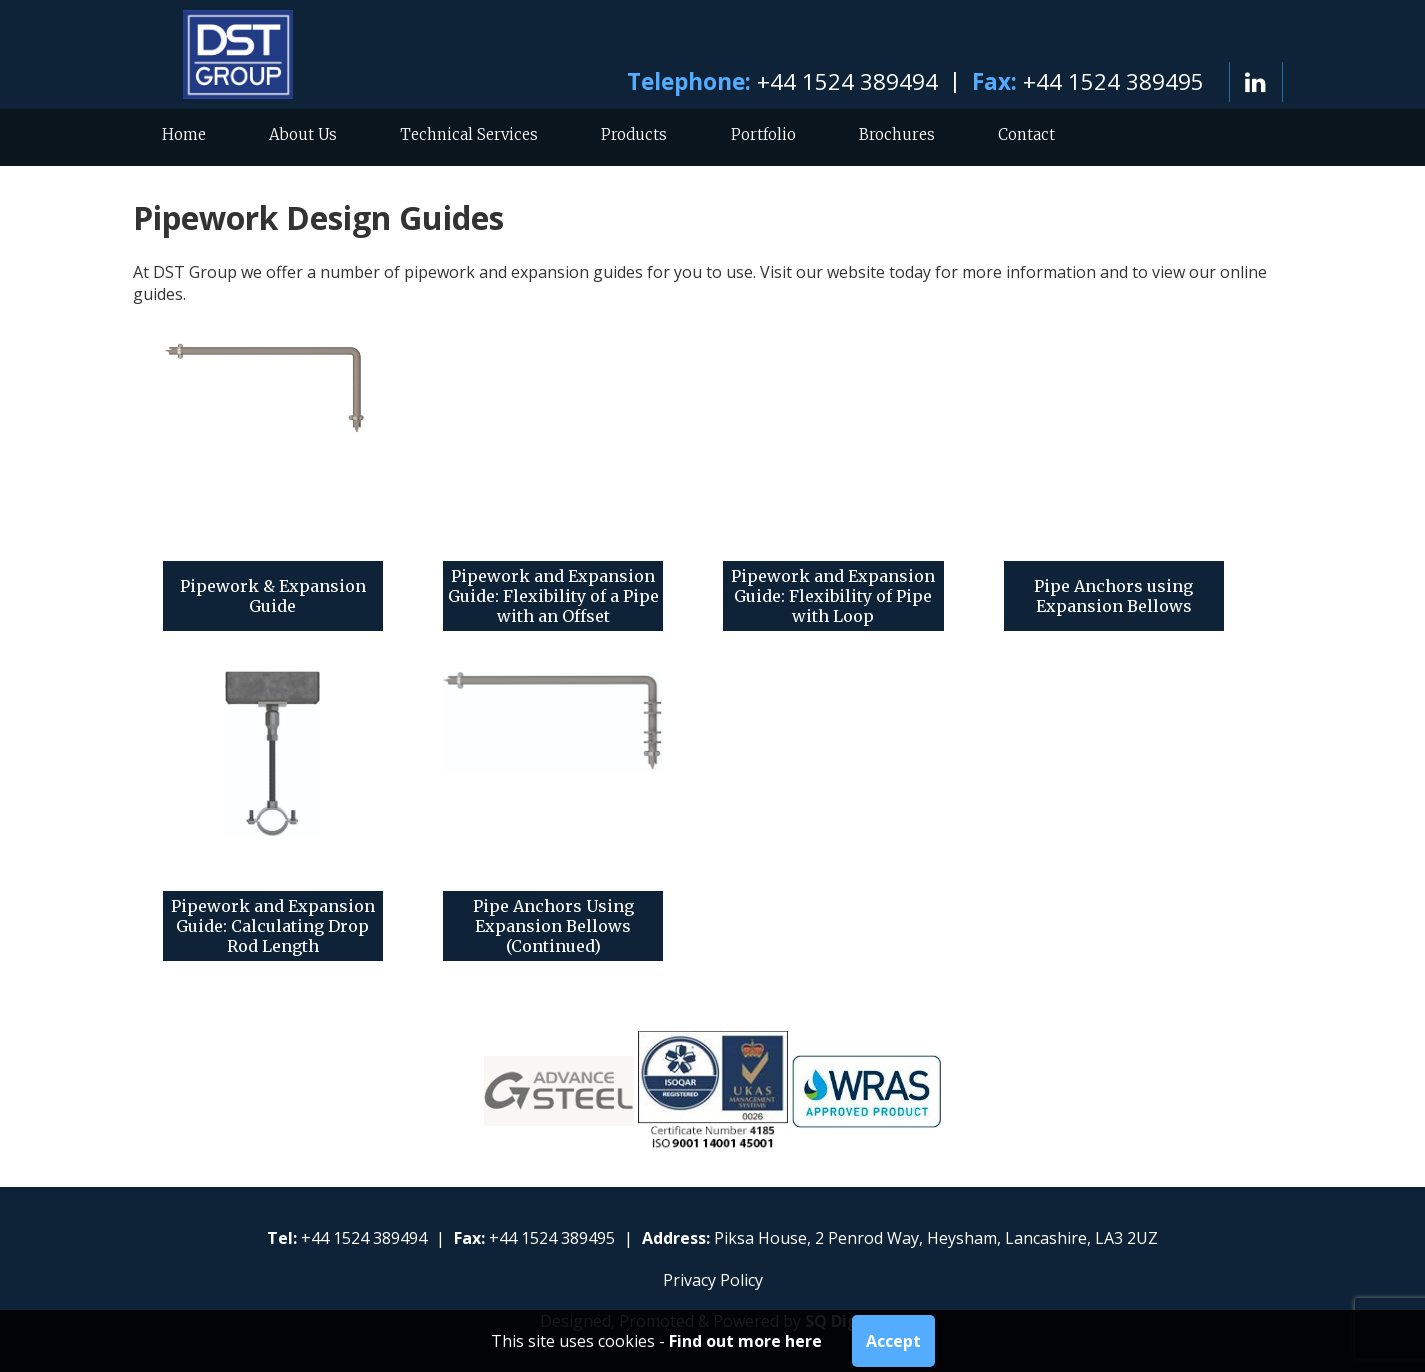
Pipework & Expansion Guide (273, 596)
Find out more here (745, 1341)
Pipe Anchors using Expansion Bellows (1113, 596)
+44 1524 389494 (847, 81)
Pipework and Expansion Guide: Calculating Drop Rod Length (273, 926)
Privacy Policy (713, 1280)
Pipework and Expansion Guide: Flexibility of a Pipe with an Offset (553, 596)
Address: (676, 1238)
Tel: (282, 1238)
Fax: (994, 81)
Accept (893, 1341)
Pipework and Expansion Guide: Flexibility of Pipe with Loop (833, 596)
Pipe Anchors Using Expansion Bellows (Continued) (553, 926)
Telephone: (689, 81)
